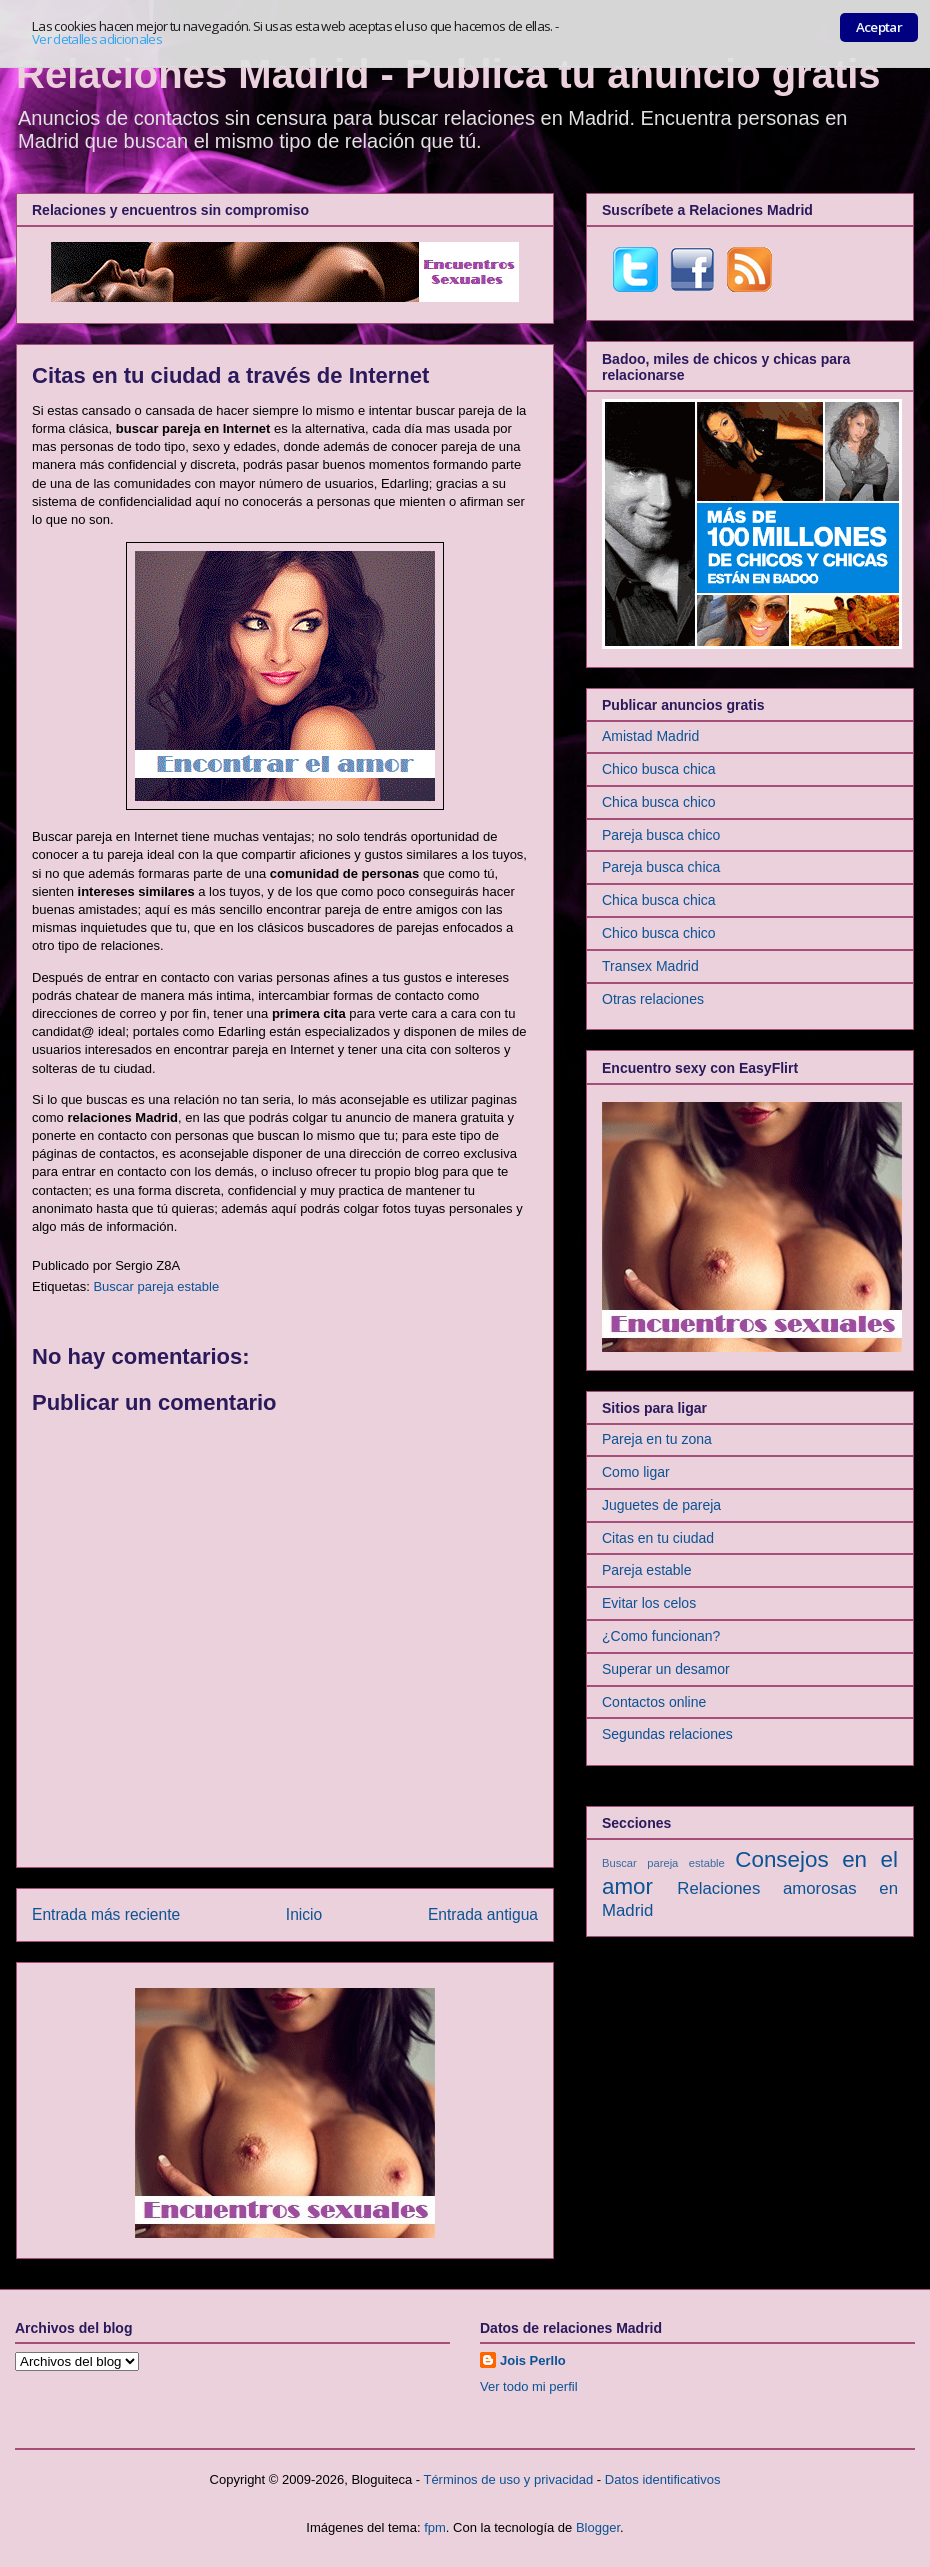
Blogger (598, 2527)
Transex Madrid (650, 966)
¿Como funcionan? (661, 1636)
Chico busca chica (659, 769)
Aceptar (879, 27)
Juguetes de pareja (661, 1505)
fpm (435, 2527)
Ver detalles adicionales (97, 39)
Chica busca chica (659, 900)
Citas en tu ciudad (658, 1538)
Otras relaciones (653, 999)
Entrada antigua (483, 1914)
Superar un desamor (666, 1669)
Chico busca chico (659, 933)
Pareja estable (647, 1570)
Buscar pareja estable (156, 1286)
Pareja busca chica (661, 867)
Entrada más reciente (106, 1914)
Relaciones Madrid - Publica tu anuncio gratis (448, 74)
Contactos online (654, 1702)
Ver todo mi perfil (529, 2386)
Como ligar (636, 1472)
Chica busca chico (659, 802)
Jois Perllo (533, 2360)
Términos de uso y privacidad (508, 2479)
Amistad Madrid (650, 736)
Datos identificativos (663, 2479)
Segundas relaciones (667, 1734)
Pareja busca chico (661, 835)
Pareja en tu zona (657, 1439)
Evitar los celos (649, 1603)
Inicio (304, 1914)
